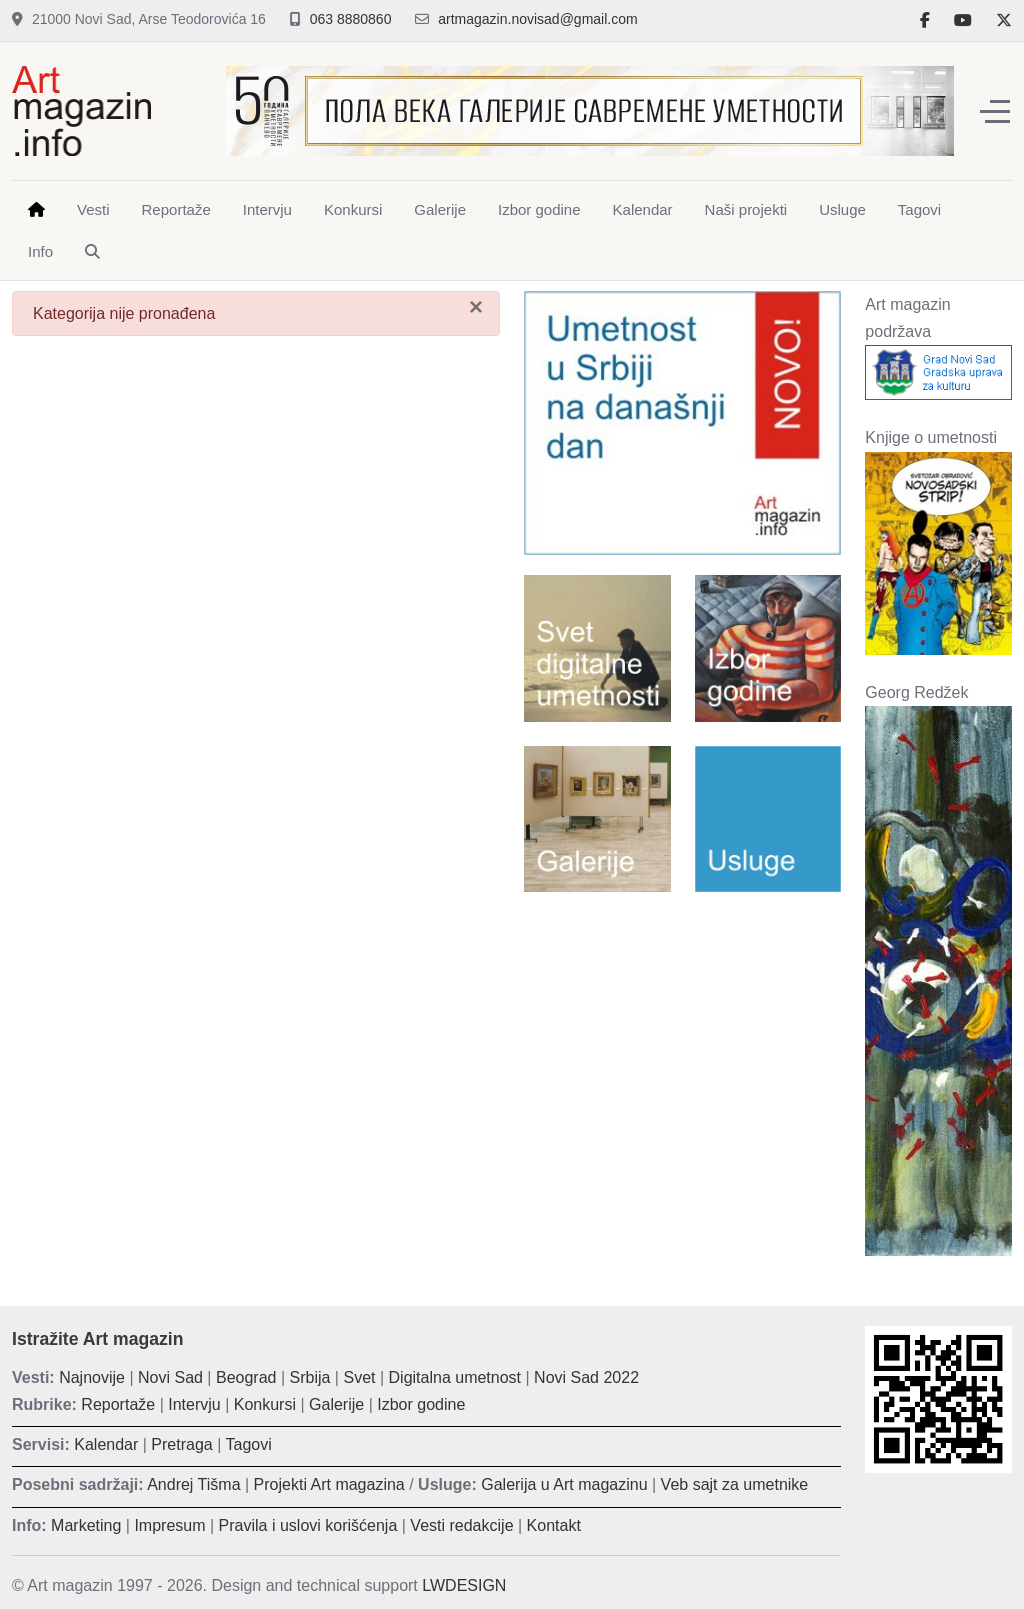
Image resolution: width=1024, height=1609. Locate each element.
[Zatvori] (476, 307)
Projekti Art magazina (329, 1484)
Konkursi (265, 1404)
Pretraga (181, 1444)
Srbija (310, 1377)
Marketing (86, 1525)
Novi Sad (170, 1377)
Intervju (194, 1404)
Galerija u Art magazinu (564, 1484)
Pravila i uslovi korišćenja (308, 1525)
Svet (359, 1377)
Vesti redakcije (461, 1525)
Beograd (246, 1377)
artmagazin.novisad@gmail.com (537, 19)
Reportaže (118, 1404)
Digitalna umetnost (455, 1377)
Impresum (169, 1525)
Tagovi (249, 1444)
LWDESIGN (464, 1585)
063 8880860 (351, 19)
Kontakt (554, 1525)
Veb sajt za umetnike (735, 1484)
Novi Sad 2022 (586, 1377)
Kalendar (106, 1444)
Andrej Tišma (193, 1484)
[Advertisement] (682, 1037)
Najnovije (92, 1377)
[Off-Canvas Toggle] (995, 111)
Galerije (336, 1404)
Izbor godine (421, 1404)
